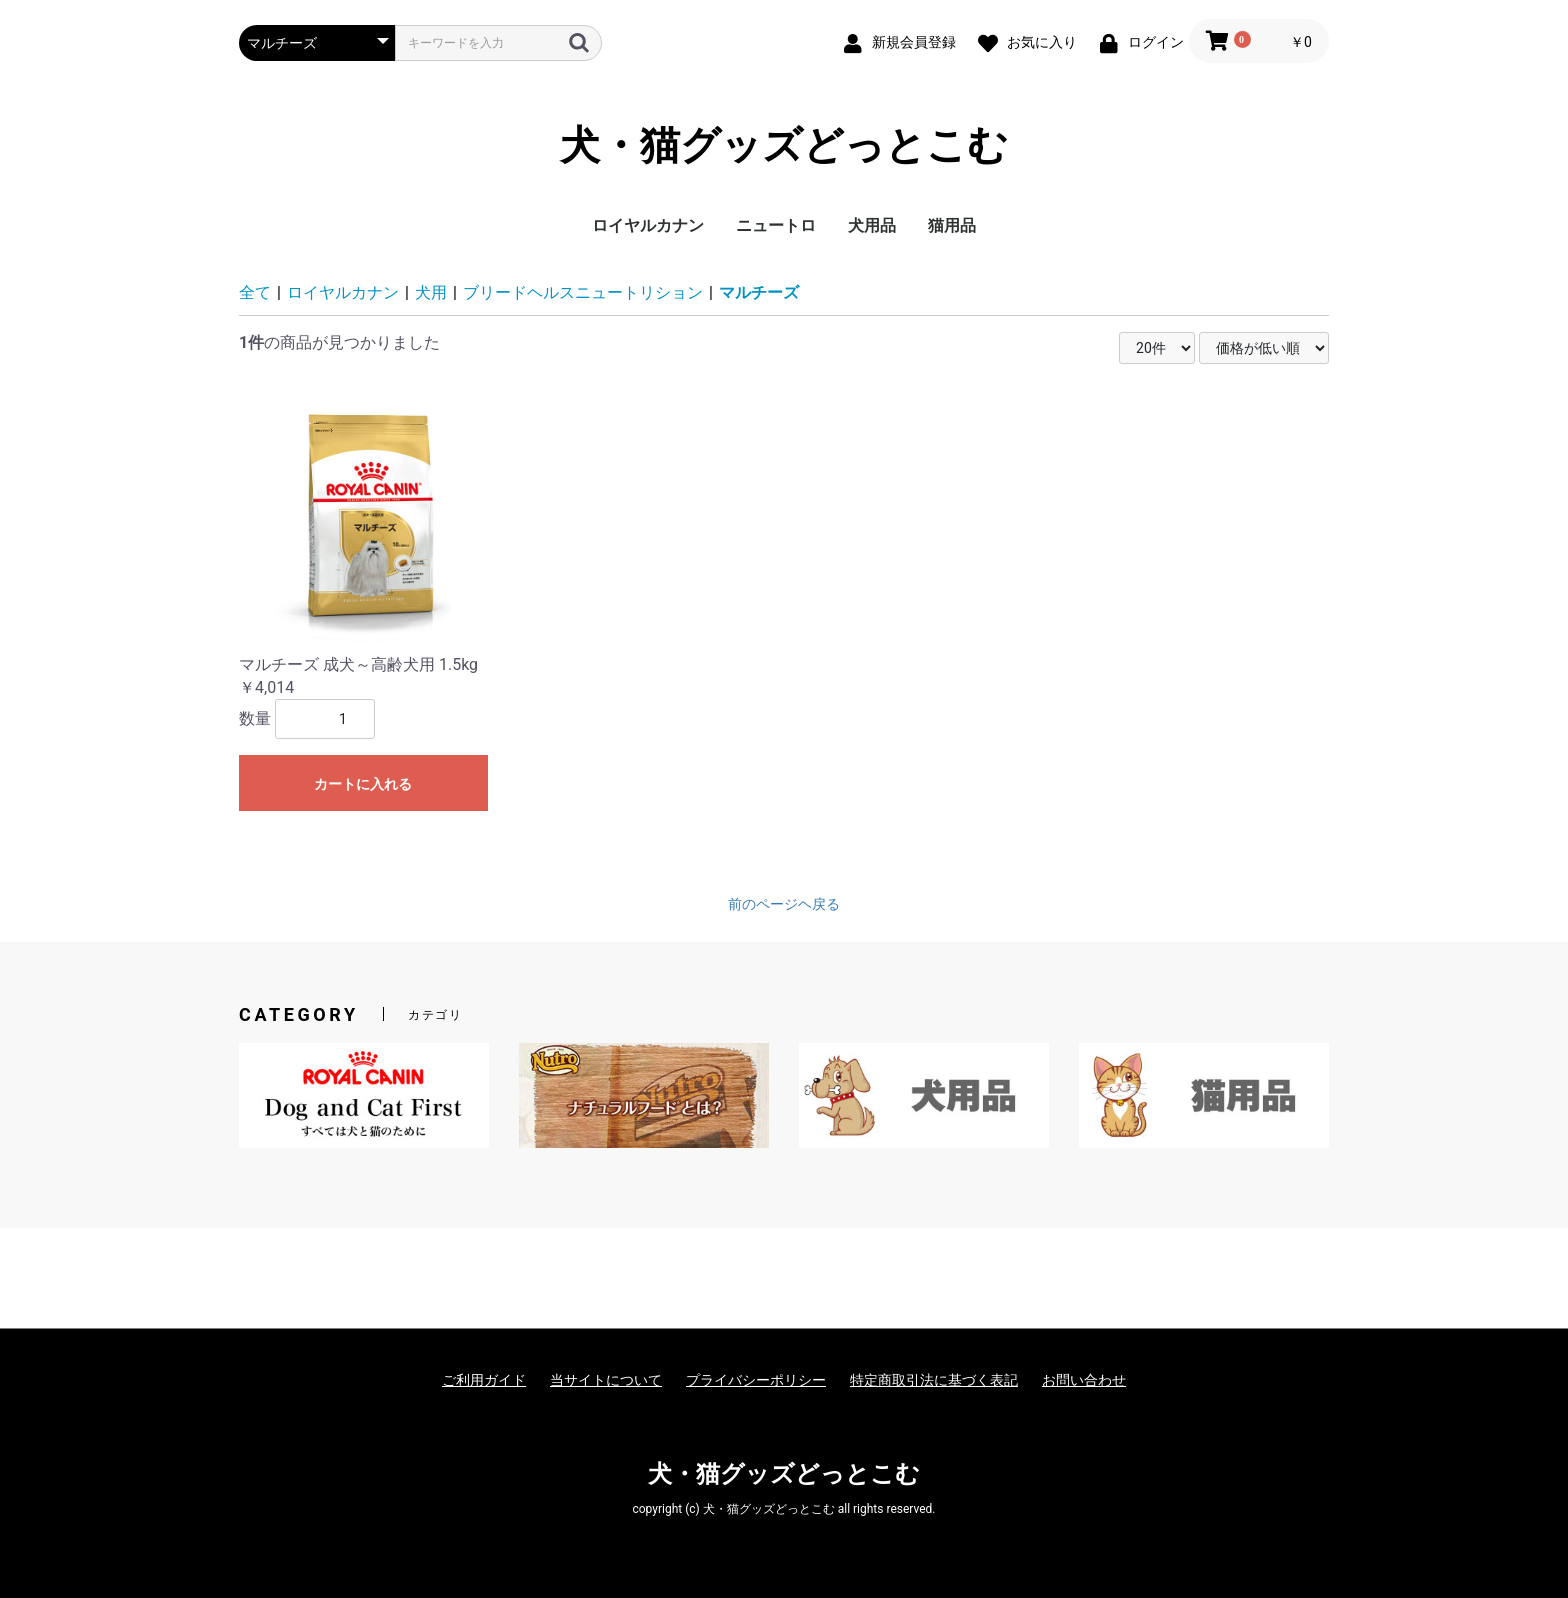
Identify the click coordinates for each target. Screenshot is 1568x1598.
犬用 (431, 292)
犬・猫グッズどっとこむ (784, 145)
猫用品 (952, 225)
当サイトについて (606, 1380)
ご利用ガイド (484, 1380)
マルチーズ (759, 292)
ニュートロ (776, 225)
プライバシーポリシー (756, 1380)
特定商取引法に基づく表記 (934, 1380)
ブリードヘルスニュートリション (583, 292)
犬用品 (872, 225)
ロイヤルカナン (648, 225)
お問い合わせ (1084, 1380)
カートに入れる (363, 784)
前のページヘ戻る (784, 904)
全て (255, 292)
